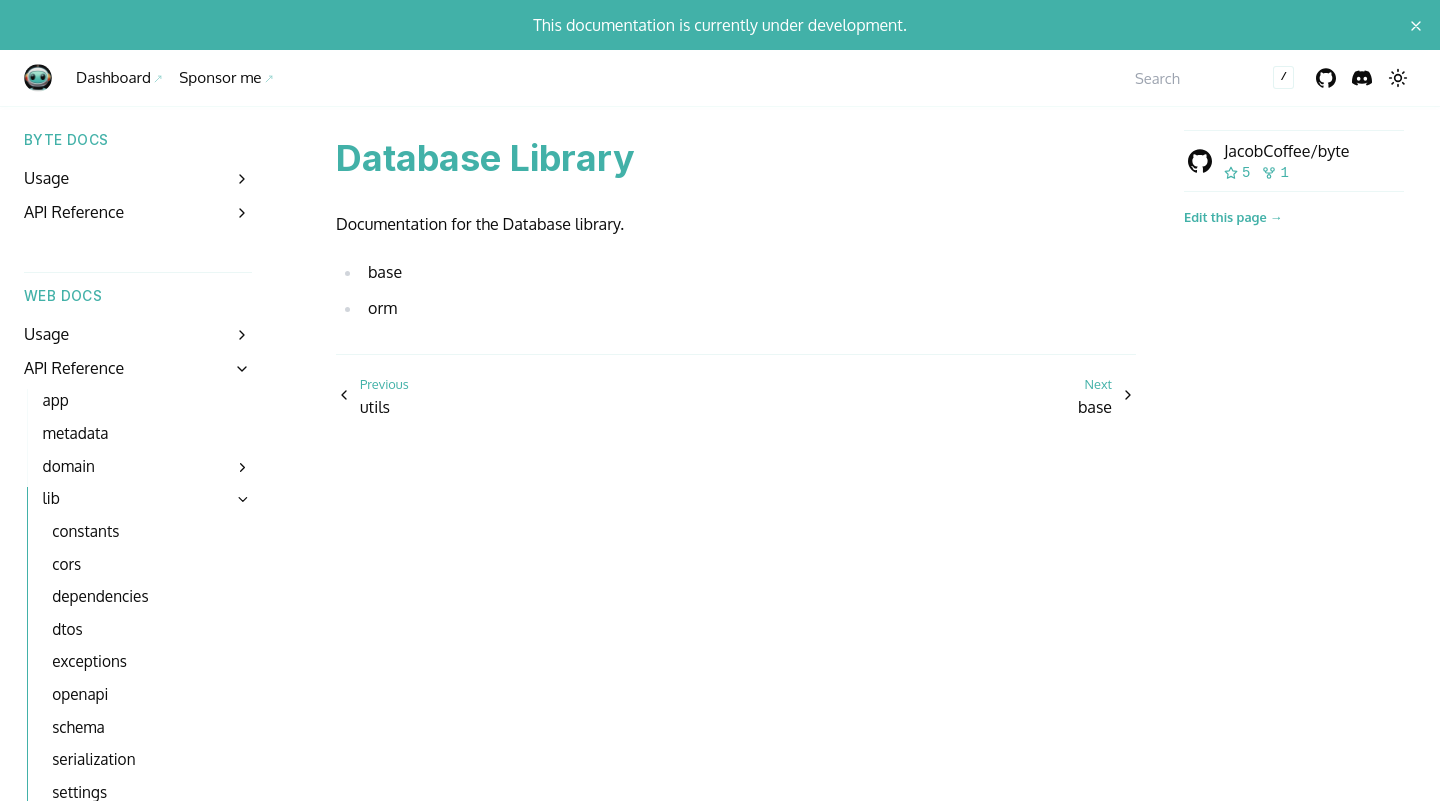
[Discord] (1362, 78)
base (385, 272)
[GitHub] (1326, 78)
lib (51, 498)
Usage (46, 178)
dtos (67, 629)
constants (85, 531)
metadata (76, 433)
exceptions (89, 661)
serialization (93, 759)
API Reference (74, 212)
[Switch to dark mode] (1398, 78)
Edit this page (1225, 217)
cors (66, 564)
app (56, 400)
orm (382, 308)
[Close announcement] (1416, 25)
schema (78, 727)
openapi (80, 694)
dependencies (100, 596)
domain (69, 466)
